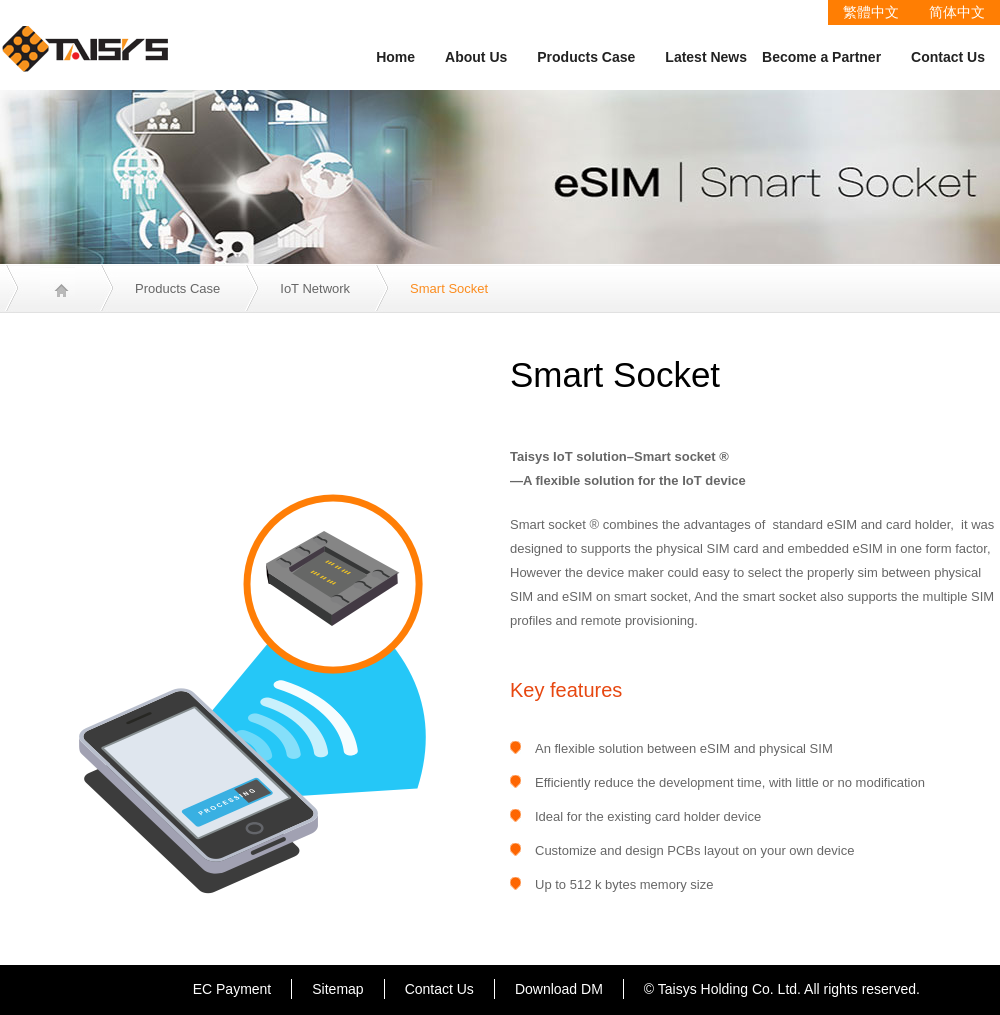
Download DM (559, 989)
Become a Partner (821, 57)
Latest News (706, 57)
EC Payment (232, 989)
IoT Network (315, 288)
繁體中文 (871, 12)
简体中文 (957, 12)
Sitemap (337, 989)
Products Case (586, 57)
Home (395, 57)
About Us (476, 57)
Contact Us (948, 57)
